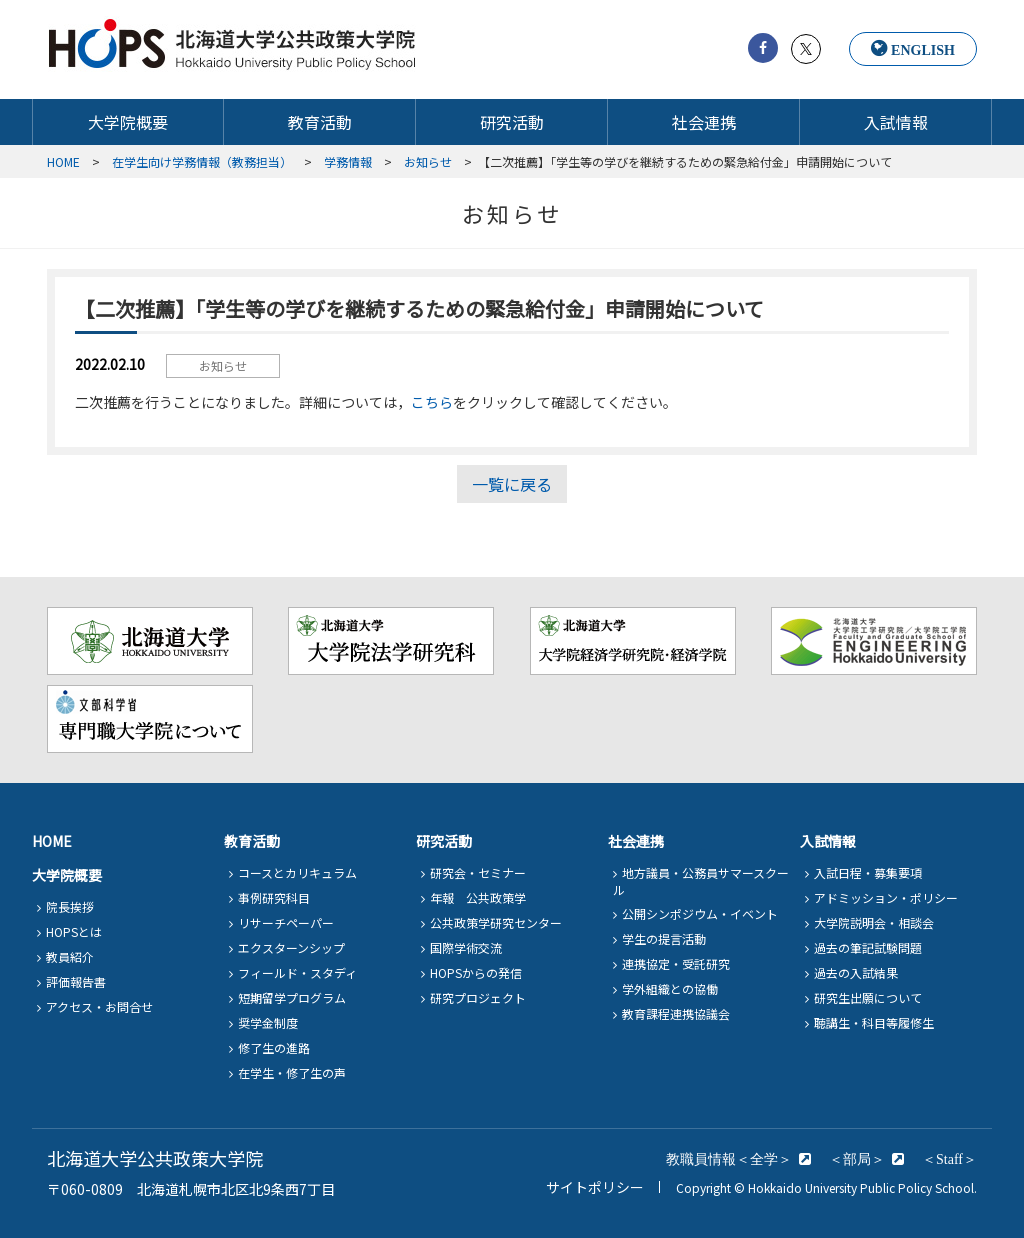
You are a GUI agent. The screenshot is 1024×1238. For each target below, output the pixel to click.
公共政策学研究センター (496, 922)
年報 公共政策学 (478, 897)
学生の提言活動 (664, 938)
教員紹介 (70, 956)
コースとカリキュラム (297, 872)
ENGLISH (923, 50)
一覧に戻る (512, 484)
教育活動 (320, 122)
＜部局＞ (857, 1159)
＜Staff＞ (949, 1159)
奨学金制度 (268, 1022)
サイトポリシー (595, 1187)
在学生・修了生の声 (292, 1072)
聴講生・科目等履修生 (874, 1022)
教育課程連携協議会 (676, 1013)
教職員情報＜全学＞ (729, 1159)
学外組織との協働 (670, 988)
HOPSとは (74, 931)
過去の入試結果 (856, 972)
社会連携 (704, 122)
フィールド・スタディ (297, 972)
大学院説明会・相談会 (874, 922)
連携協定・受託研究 (676, 963)
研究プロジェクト (478, 997)
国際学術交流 (466, 947)
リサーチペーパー (286, 922)
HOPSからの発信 (476, 972)
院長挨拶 (70, 906)
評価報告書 (76, 981)
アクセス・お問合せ (99, 1006)
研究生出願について (868, 997)
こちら (432, 402)
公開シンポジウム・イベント (700, 913)
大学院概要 (128, 122)
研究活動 (512, 122)
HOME (52, 841)
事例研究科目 (274, 897)
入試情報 (896, 122)
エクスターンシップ (291, 947)
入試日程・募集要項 (868, 872)
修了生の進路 (274, 1047)
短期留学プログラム (292, 997)
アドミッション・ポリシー (886, 897)
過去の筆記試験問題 (868, 947)
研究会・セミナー (478, 872)
